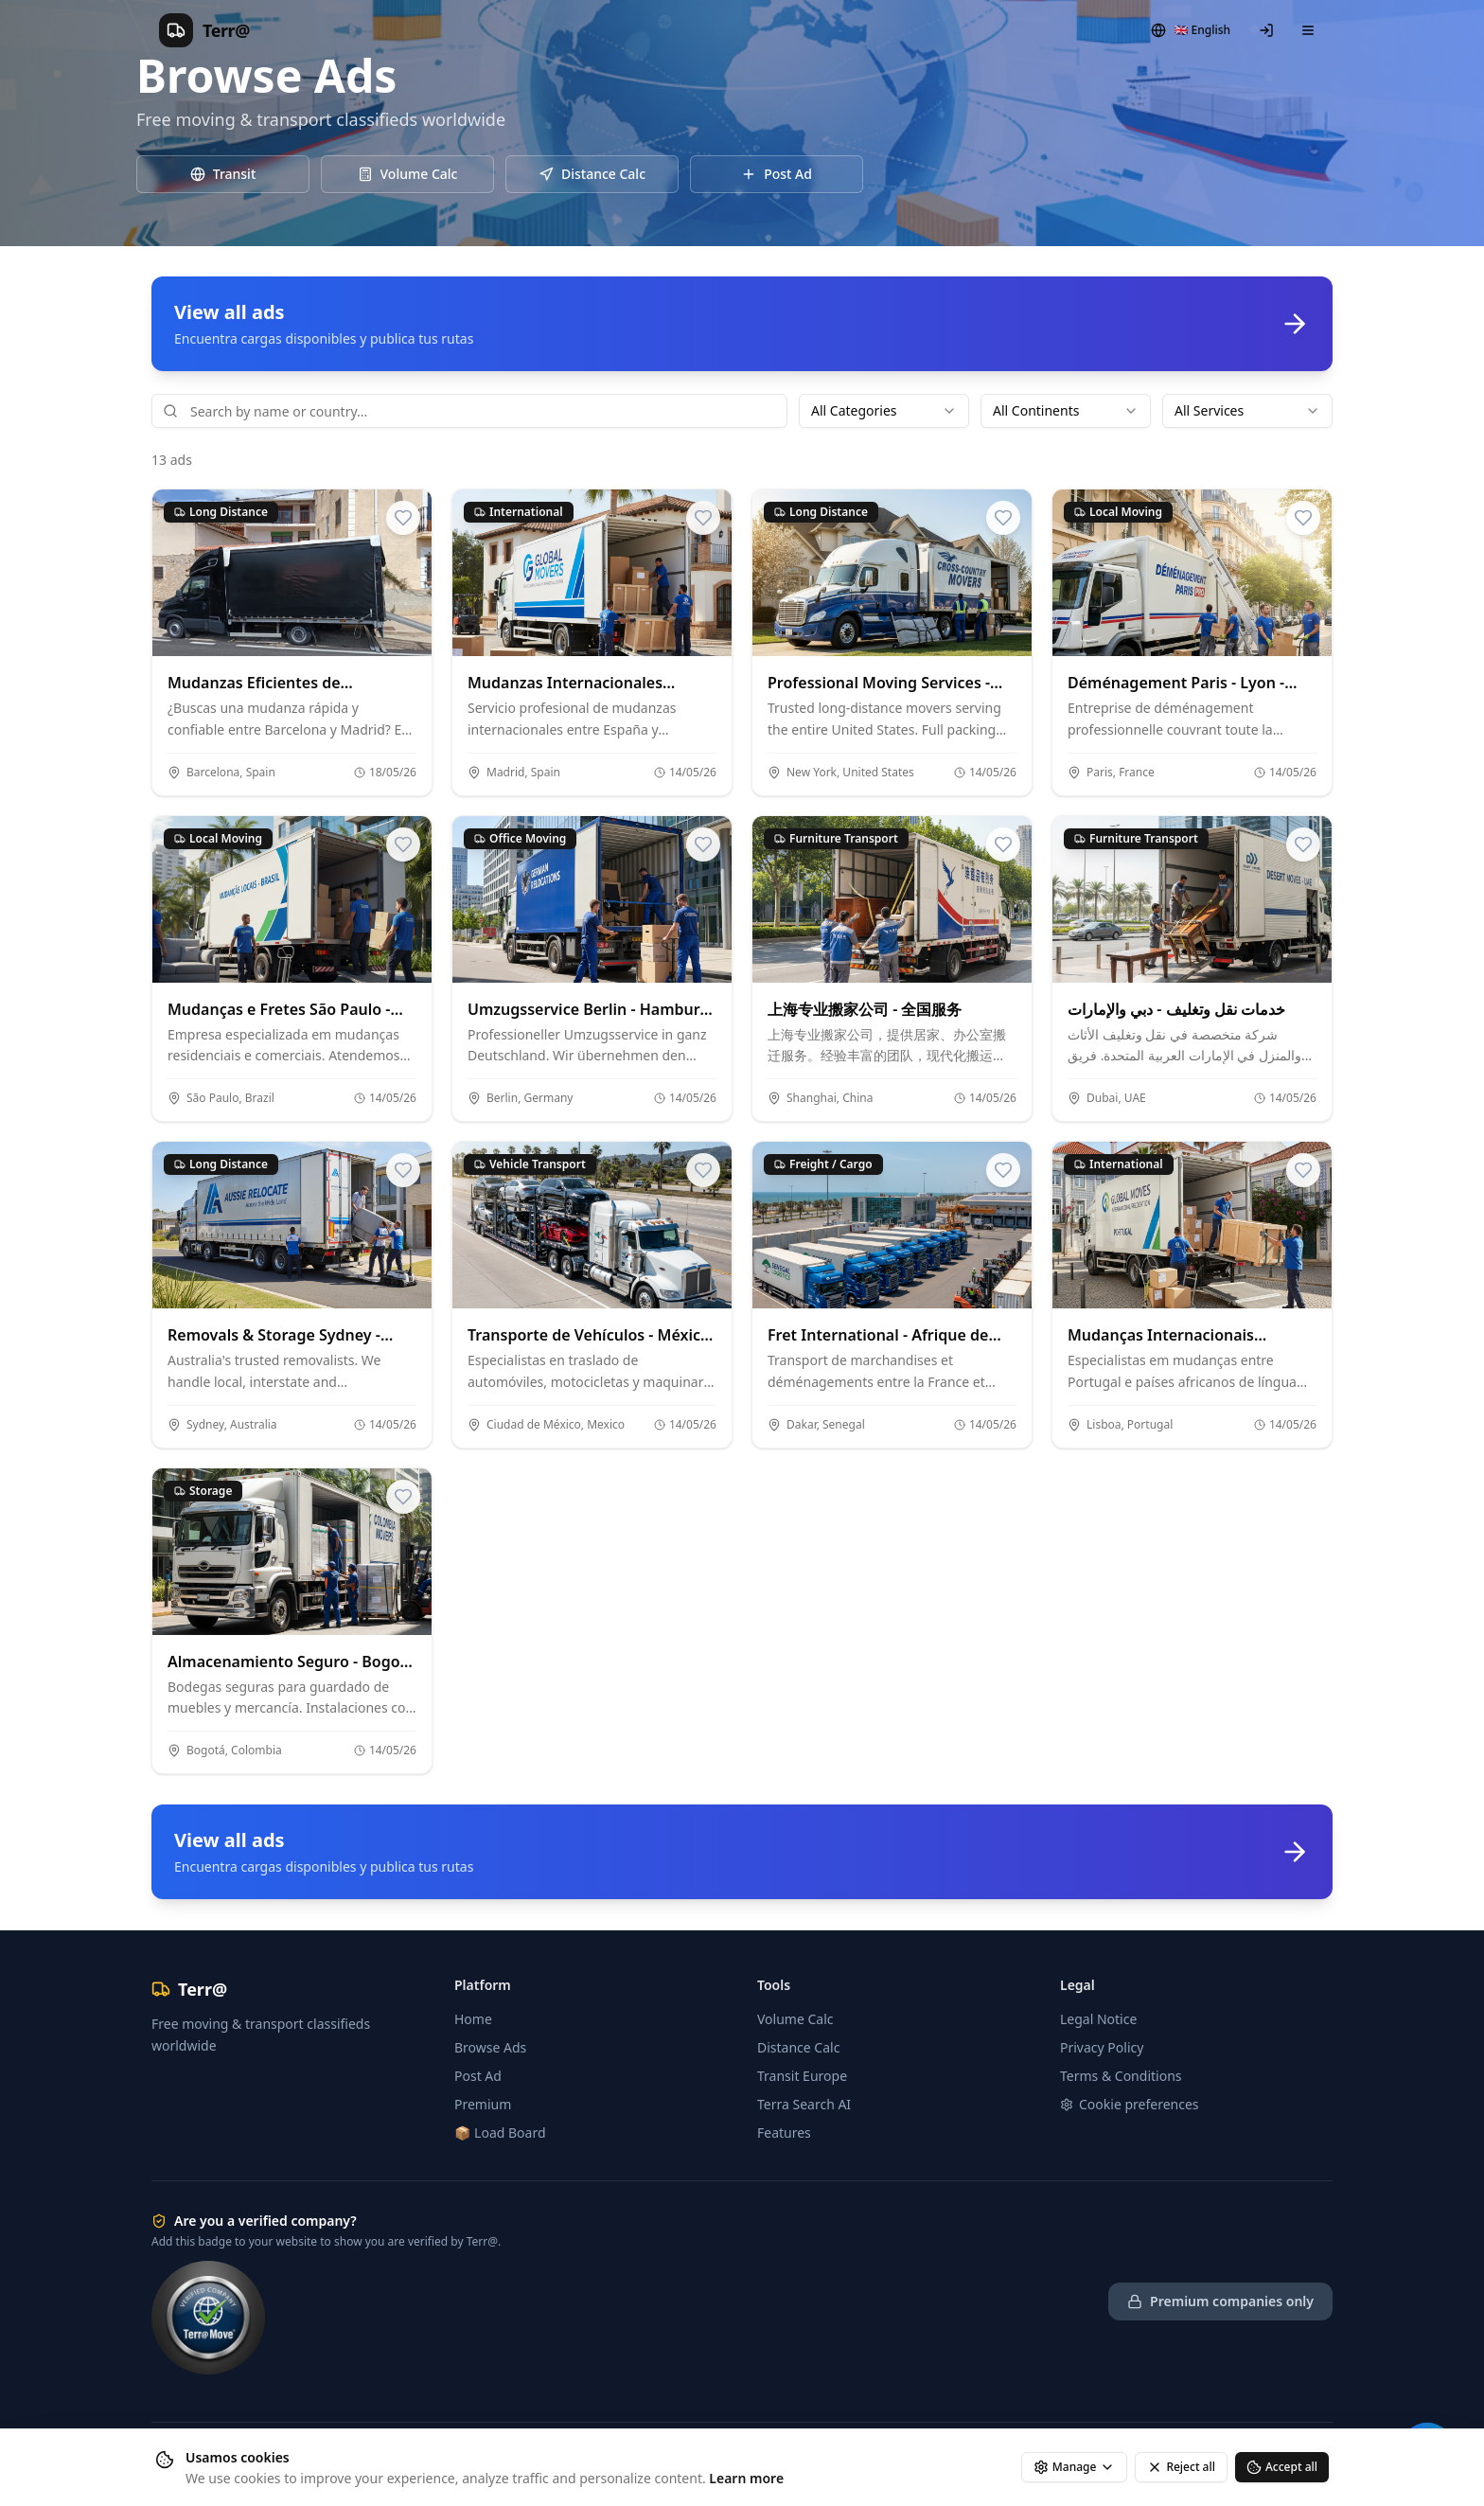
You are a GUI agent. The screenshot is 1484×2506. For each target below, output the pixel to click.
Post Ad (478, 2076)
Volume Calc (795, 2019)
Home (473, 2019)
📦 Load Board (500, 2133)
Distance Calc (798, 2047)
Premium (482, 2104)
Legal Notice (1098, 2019)
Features (784, 2133)
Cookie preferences (1129, 2104)
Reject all (1181, 2467)
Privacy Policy (1101, 2047)
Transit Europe (802, 2076)
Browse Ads (490, 2047)
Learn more (746, 2478)
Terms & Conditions (1121, 2076)
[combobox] (884, 411)
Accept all (1281, 2467)
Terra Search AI (804, 2104)
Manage (1075, 2467)
